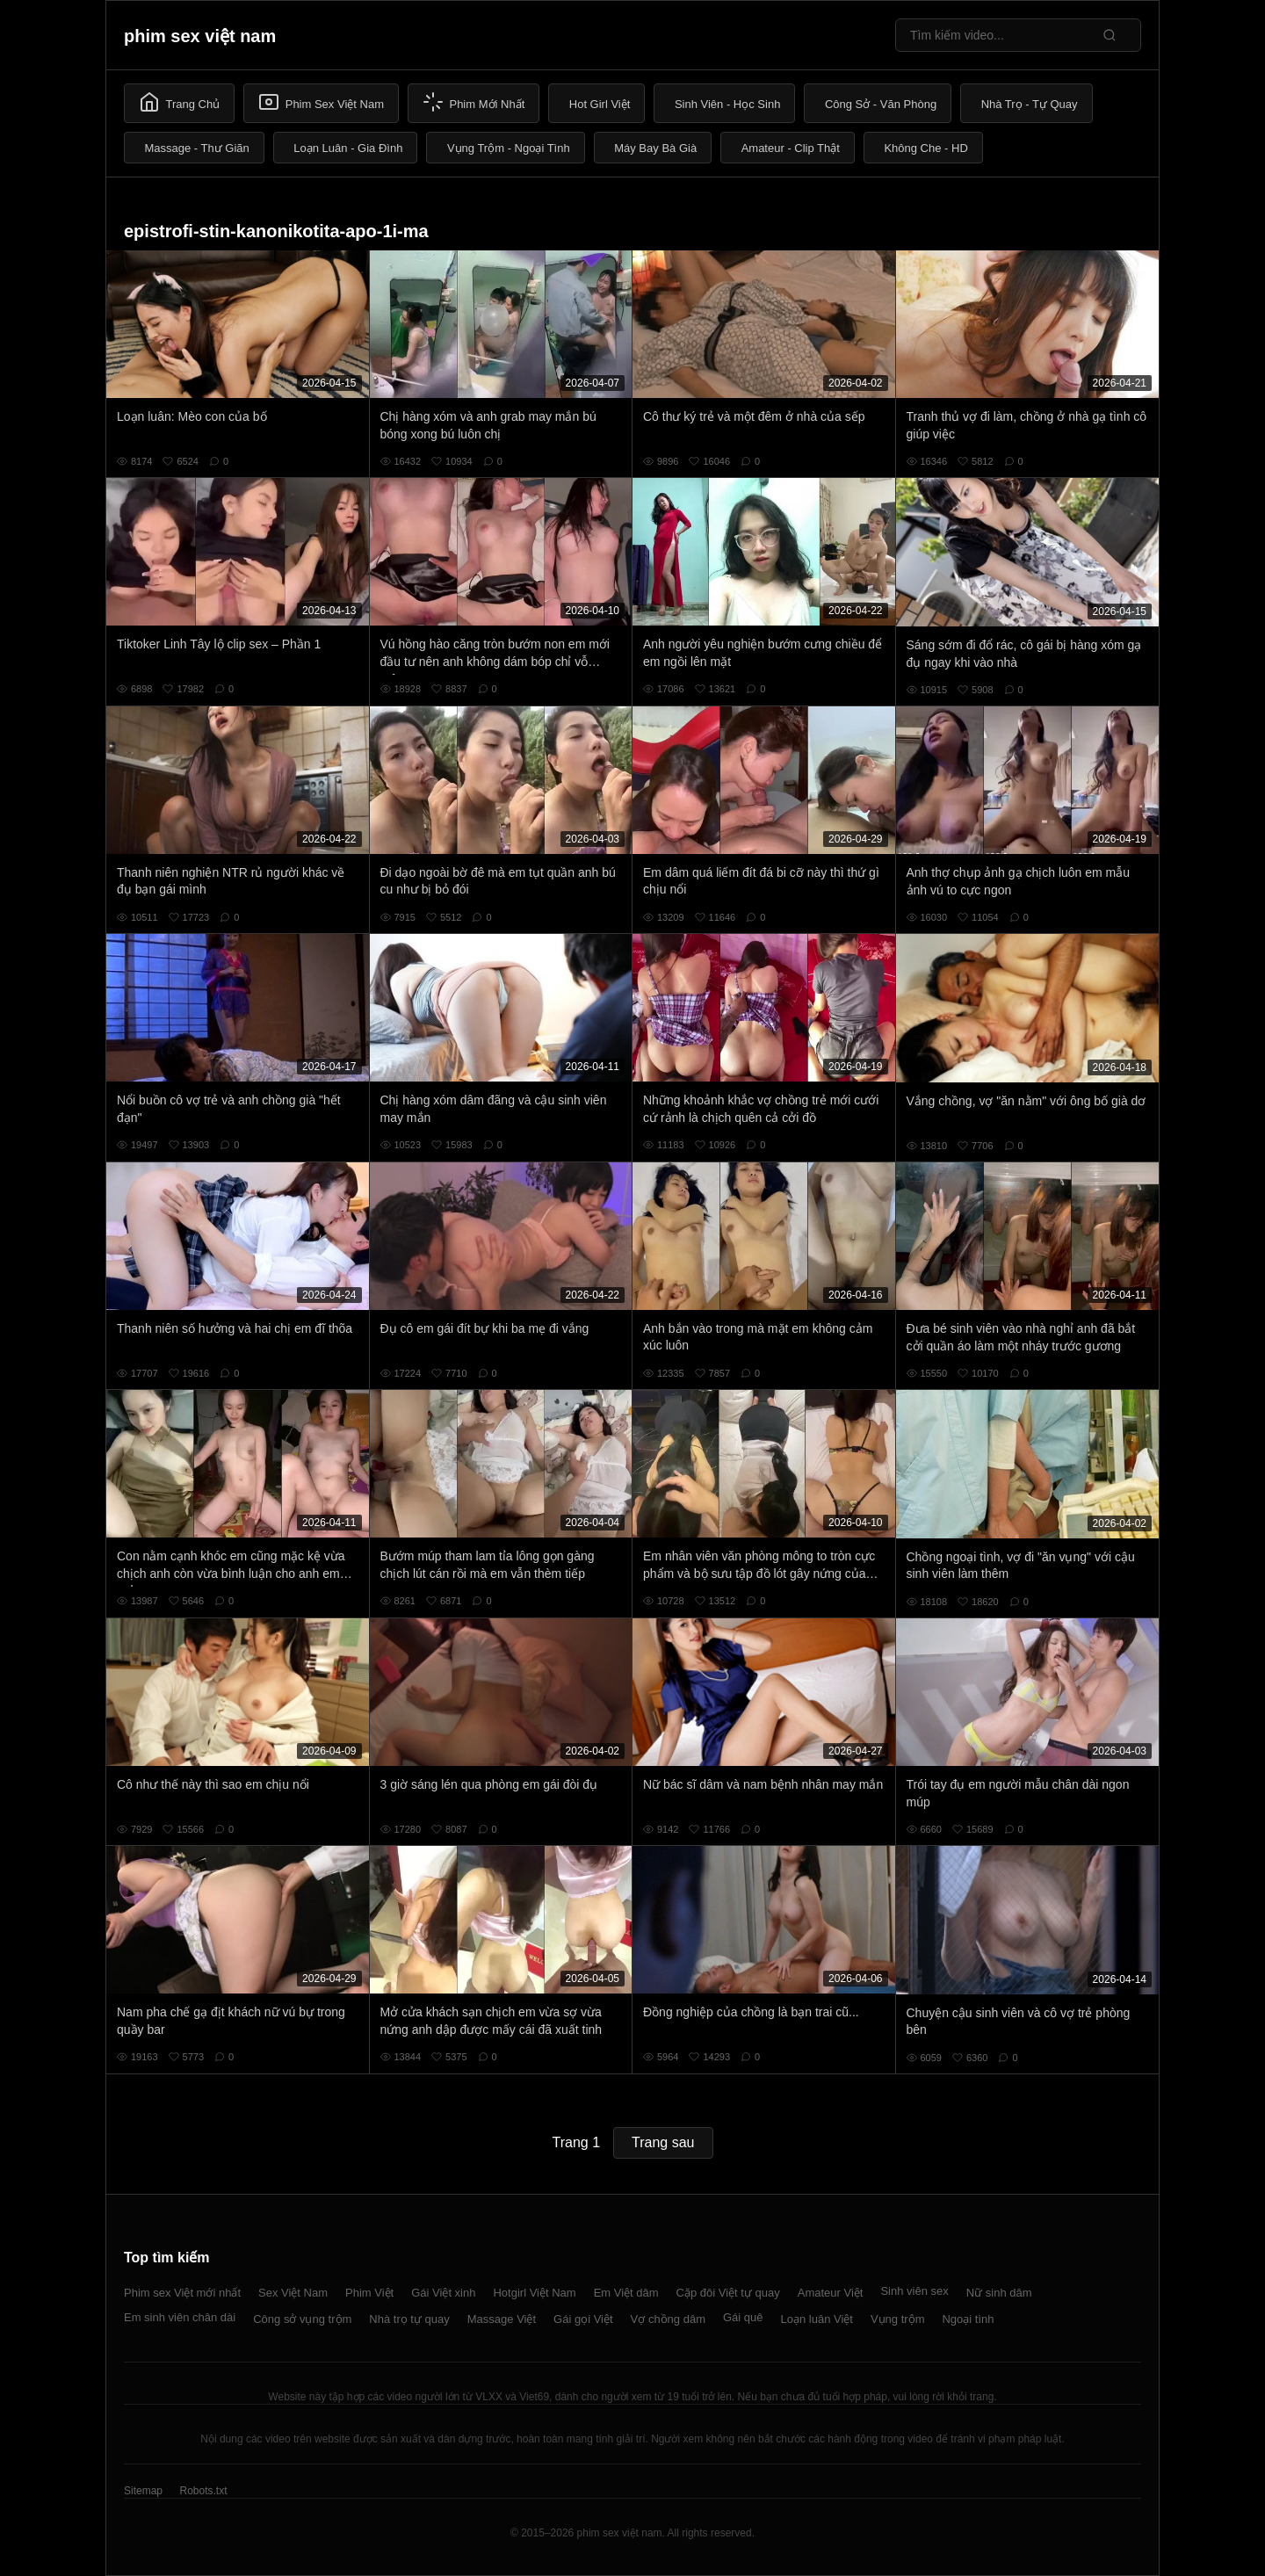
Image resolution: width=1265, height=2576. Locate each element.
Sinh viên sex (914, 2290)
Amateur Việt (831, 2292)
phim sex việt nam (200, 36)
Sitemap (143, 2491)
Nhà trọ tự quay (409, 2319)
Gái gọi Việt (583, 2319)
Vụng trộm (898, 2319)
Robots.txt (203, 2491)
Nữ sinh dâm (999, 2292)
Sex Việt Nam (293, 2292)
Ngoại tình (968, 2319)
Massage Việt (501, 2319)
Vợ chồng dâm (668, 2319)
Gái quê (743, 2317)
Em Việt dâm (626, 2292)
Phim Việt (369, 2292)
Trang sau (663, 2142)
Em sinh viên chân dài (179, 2317)
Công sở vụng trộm (302, 2319)
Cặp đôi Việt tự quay (728, 2292)
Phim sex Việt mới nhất (182, 2292)
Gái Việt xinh (443, 2292)
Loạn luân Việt (817, 2319)
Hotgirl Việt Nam (534, 2292)
